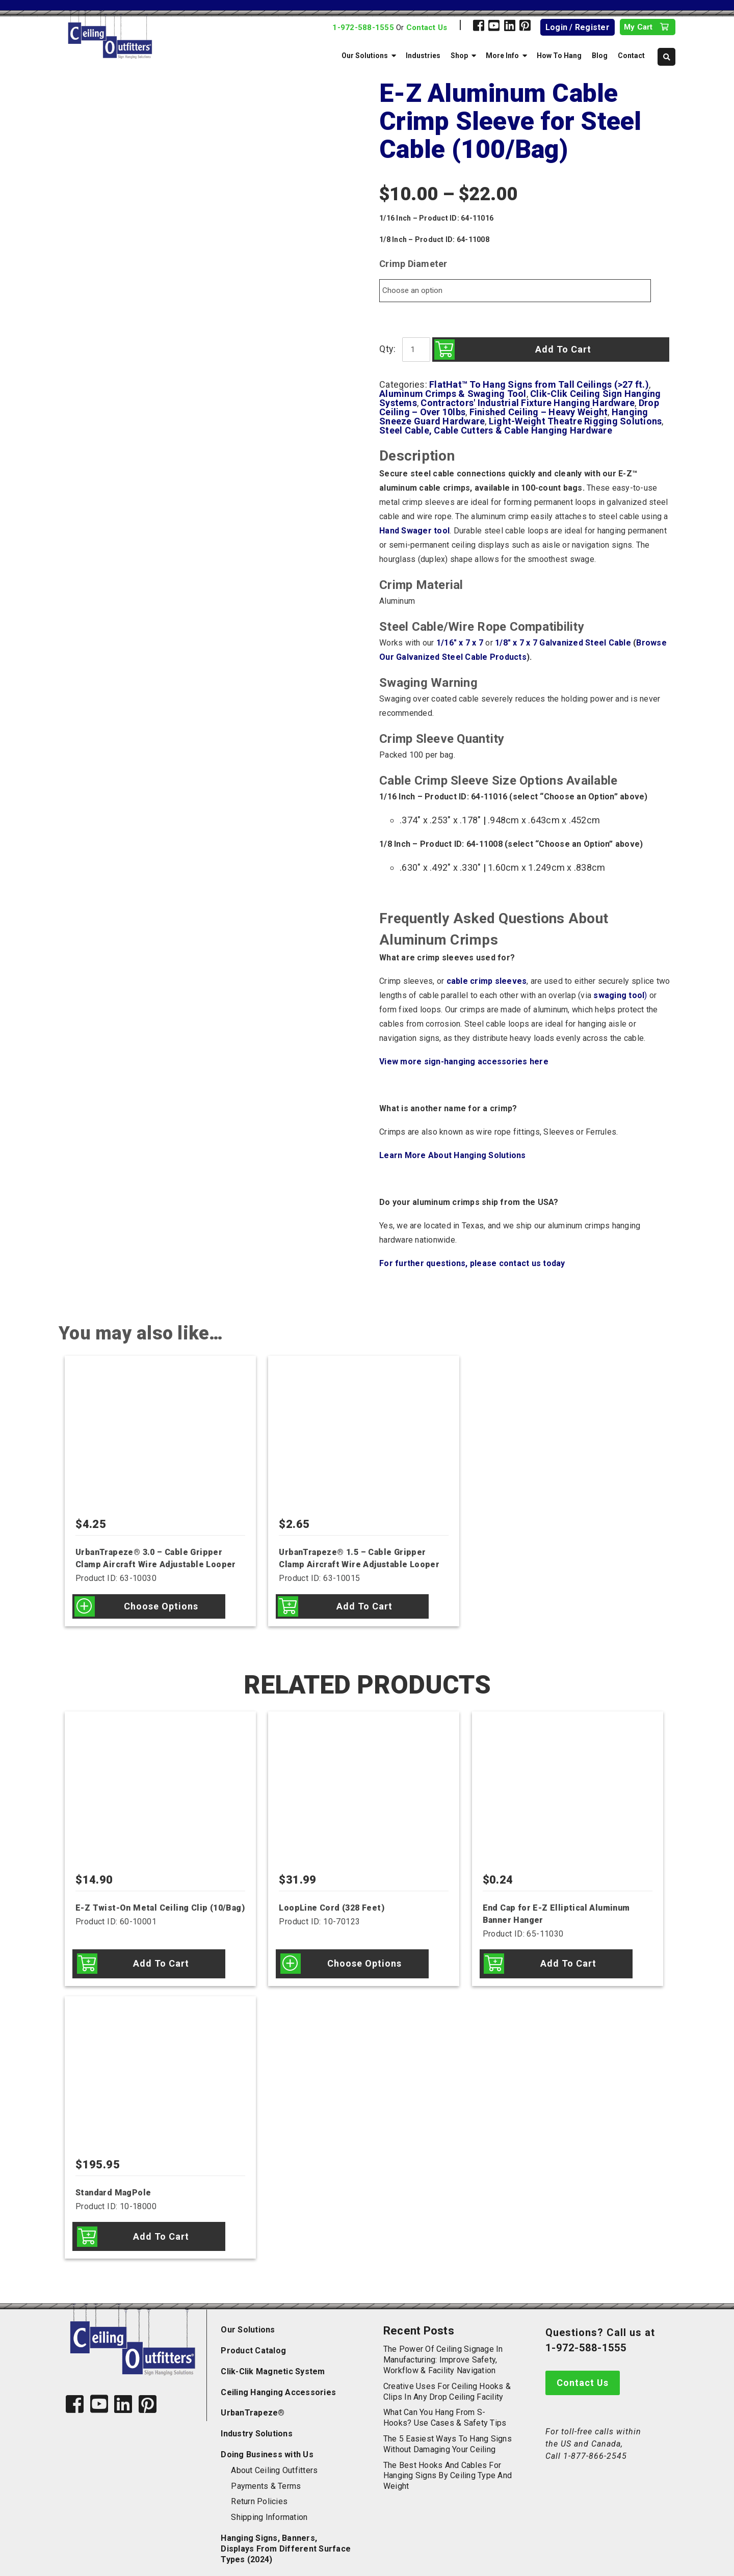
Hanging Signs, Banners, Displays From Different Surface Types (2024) (286, 2539)
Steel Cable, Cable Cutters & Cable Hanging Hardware (495, 430)
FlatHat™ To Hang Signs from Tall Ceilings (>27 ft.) (539, 384)
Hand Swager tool (414, 530)
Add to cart (561, 349)
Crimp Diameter (413, 263)
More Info (502, 55)
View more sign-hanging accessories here (463, 1061)
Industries (423, 55)
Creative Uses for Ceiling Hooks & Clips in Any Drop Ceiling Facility (447, 2382)
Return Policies (259, 2492)
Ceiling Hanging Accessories (278, 2382)
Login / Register (577, 27)
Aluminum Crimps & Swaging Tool (453, 393)
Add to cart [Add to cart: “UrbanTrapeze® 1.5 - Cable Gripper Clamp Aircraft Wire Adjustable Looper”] (364, 1606)
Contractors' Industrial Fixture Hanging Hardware (528, 402)
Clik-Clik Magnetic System (273, 2362)
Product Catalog (253, 2341)
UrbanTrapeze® (252, 2403)
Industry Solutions (257, 2424)
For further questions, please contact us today (472, 1263)
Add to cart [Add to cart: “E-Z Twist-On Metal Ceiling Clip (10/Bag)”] (161, 1961)
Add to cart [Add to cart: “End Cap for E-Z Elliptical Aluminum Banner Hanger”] (568, 1961)
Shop (459, 55)
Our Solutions (365, 55)
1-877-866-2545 (595, 2447)
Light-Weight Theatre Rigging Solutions (575, 421)
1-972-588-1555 (363, 27)
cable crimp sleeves (487, 981)
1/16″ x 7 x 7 (459, 643)
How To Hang (559, 55)
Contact (631, 55)
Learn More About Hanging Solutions (452, 1155)
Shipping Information (269, 2508)
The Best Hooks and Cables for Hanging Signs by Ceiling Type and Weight (447, 2466)
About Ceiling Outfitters (274, 2460)
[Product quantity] (415, 349)
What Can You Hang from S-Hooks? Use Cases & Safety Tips (445, 2408)
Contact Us (427, 27)
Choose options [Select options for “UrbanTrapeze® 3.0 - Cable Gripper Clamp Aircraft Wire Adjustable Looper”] (161, 1606)
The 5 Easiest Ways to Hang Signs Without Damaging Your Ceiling (447, 2435)
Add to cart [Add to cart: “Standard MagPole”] (161, 2229)
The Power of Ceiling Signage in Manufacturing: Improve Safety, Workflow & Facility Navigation (443, 2350)
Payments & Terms (266, 2476)
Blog (600, 55)
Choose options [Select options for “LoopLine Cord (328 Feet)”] (364, 1961)
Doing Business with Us (267, 2445)
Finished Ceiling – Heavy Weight (538, 412)
